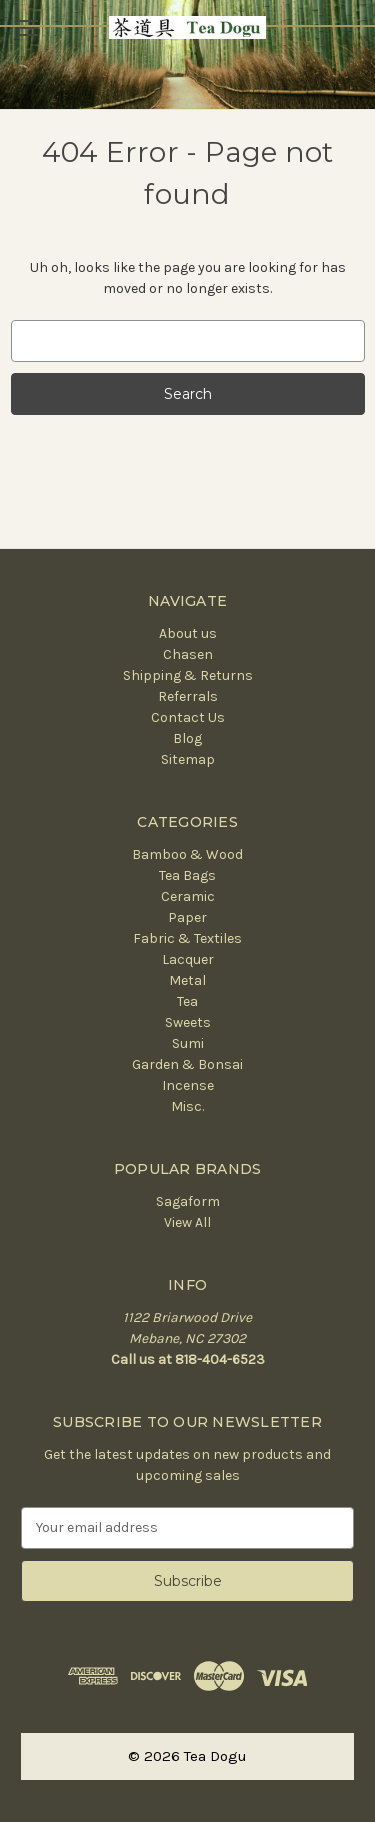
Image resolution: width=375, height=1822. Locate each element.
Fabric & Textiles (187, 938)
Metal (187, 980)
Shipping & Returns (188, 675)
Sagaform (188, 1201)
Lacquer (188, 959)
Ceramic (188, 896)
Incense (188, 1085)
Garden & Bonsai (187, 1064)
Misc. (187, 1106)
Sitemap (188, 759)
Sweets (188, 1022)
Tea (187, 1001)
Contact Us (188, 717)
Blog (187, 738)
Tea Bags (187, 875)
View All (187, 1222)
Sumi (188, 1043)
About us (188, 633)
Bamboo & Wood (187, 854)
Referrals (188, 696)
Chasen (188, 654)
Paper (187, 917)
